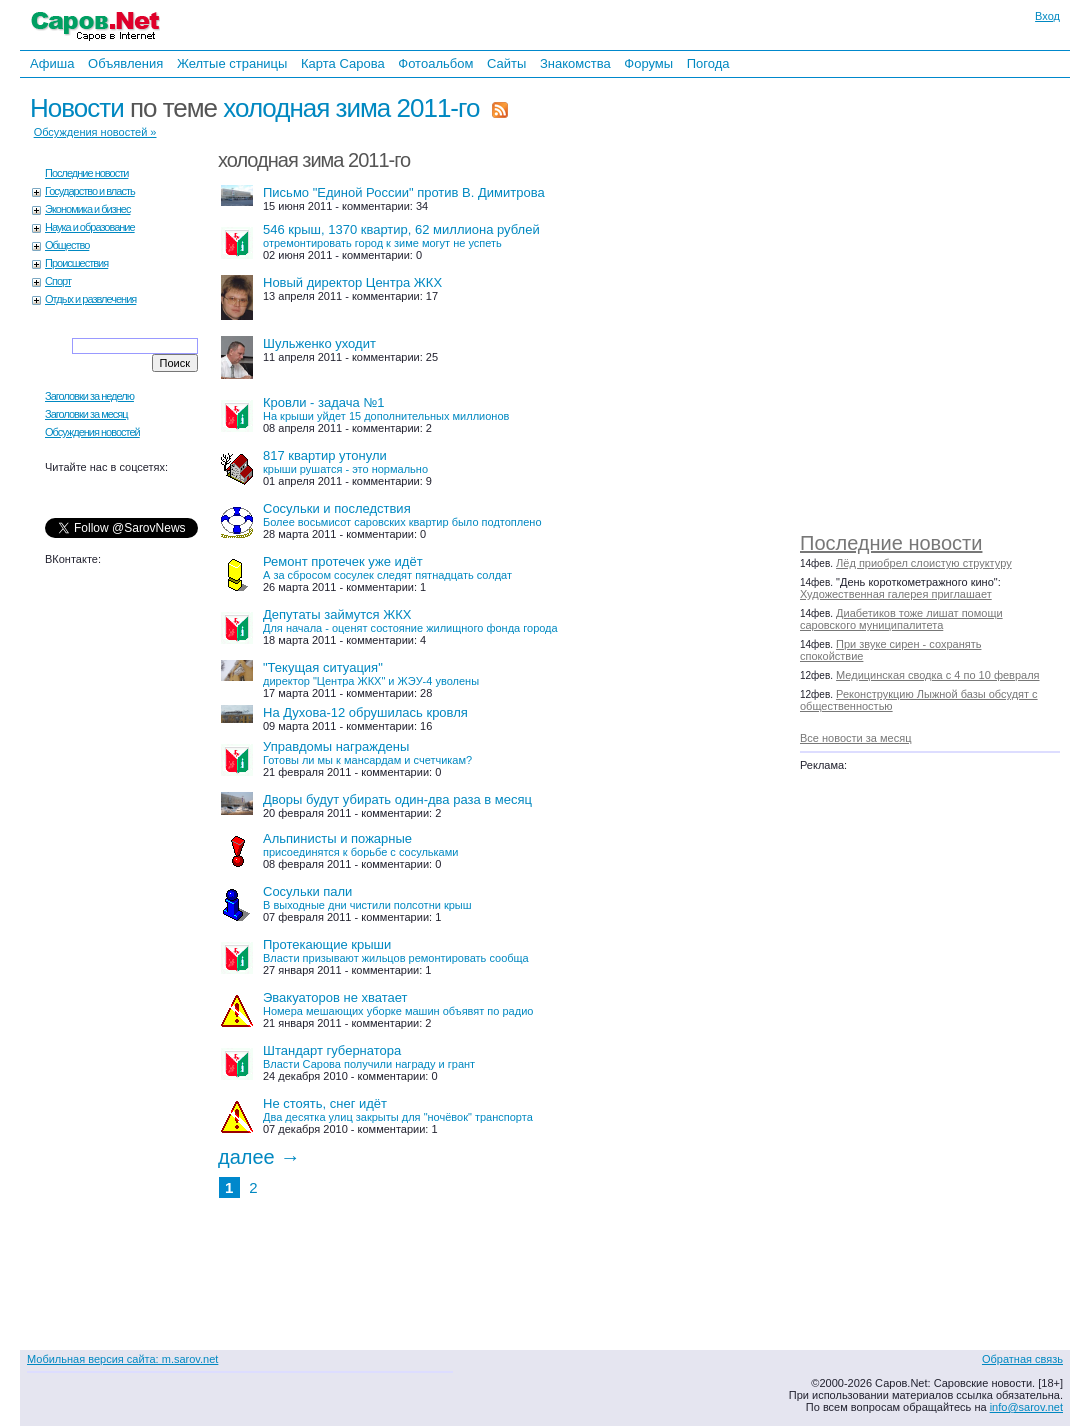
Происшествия (76, 263)
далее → (259, 1157)
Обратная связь (1022, 1359)
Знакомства (575, 63)
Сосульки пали (367, 897)
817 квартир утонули (345, 461)
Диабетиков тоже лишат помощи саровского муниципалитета (901, 619)
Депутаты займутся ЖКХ (410, 620)
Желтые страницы (232, 63)
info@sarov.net (1026, 1407)
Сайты (506, 63)
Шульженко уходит (319, 343)
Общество (67, 245)
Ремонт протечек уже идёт (387, 567)
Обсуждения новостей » (95, 132)
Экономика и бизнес (87, 209)
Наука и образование (90, 227)
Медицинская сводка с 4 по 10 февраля (937, 675)
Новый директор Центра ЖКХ (352, 282)
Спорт (58, 281)
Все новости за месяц (855, 738)
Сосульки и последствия (402, 514)
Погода (708, 63)
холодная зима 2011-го (351, 108)
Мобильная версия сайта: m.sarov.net (122, 1359)
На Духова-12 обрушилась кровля (365, 712)
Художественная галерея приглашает (896, 594)
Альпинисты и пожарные (360, 844)
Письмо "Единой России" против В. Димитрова (404, 192)
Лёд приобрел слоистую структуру (924, 563)
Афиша (52, 63)
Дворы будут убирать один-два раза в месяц (397, 799)
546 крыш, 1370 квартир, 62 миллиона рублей (401, 235)
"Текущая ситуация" (371, 673)
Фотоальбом (435, 63)
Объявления (125, 63)
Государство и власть (90, 191)
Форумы (648, 63)
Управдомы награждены (367, 752)
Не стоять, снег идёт (398, 1109)
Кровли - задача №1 (386, 408)
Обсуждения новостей (92, 432)
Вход (1047, 16)
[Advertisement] (940, 300)
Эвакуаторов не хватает (398, 1003)
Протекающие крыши (396, 950)
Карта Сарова (343, 63)
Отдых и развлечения (90, 299)
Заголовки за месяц (86, 414)
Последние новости (891, 543)
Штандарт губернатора (369, 1056)
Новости (77, 108)
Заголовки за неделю (89, 396)
